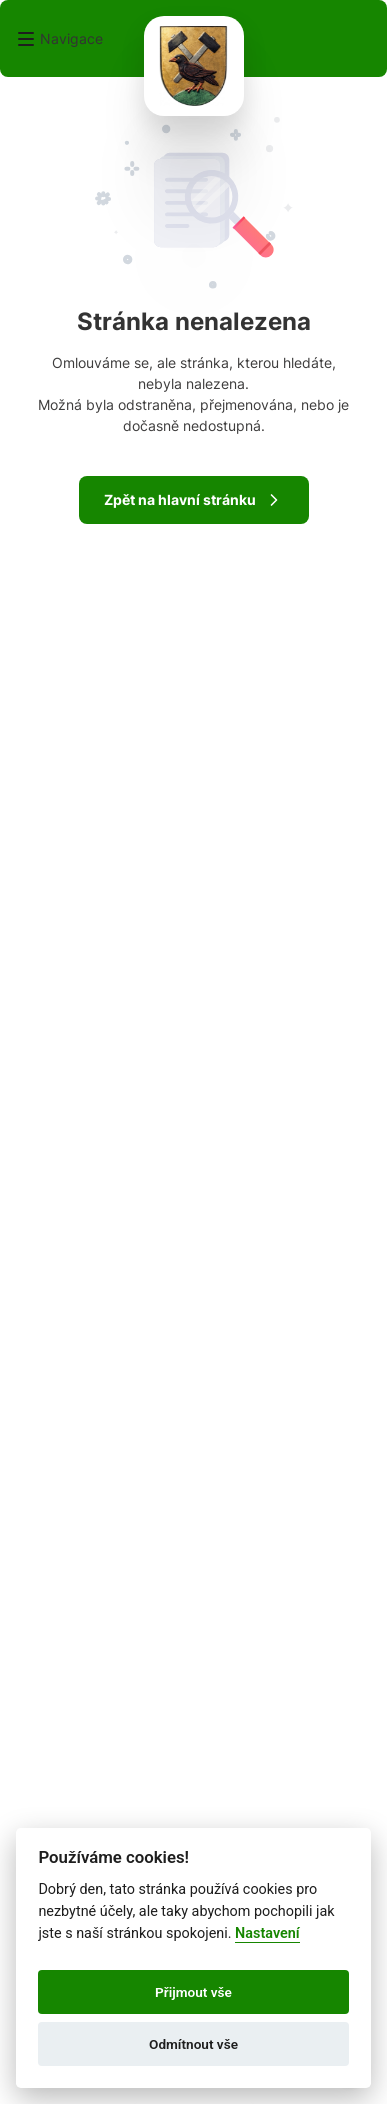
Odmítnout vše (193, 2044)
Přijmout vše (193, 1992)
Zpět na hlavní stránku (194, 500)
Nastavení (267, 1933)
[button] (59, 39)
